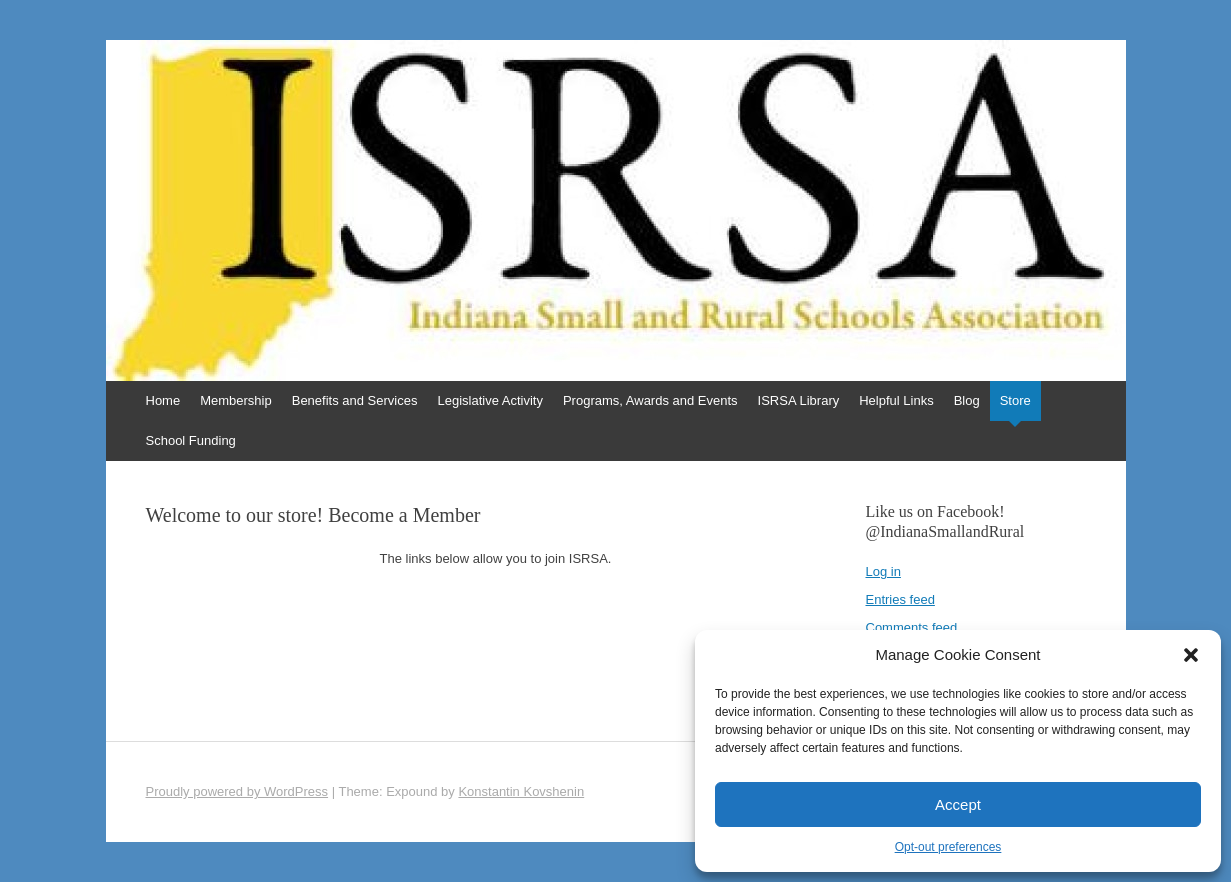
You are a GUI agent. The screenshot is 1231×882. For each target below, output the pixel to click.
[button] (1191, 655)
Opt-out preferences (948, 847)
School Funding (191, 440)
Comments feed (912, 627)
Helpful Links (896, 400)
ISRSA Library (799, 400)
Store (1015, 400)
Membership (236, 400)
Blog (967, 400)
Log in (883, 571)
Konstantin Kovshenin (521, 791)
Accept (958, 804)
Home (163, 400)
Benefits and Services (355, 400)
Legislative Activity (490, 400)
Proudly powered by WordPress (237, 791)
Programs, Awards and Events (650, 400)
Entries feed (900, 599)
